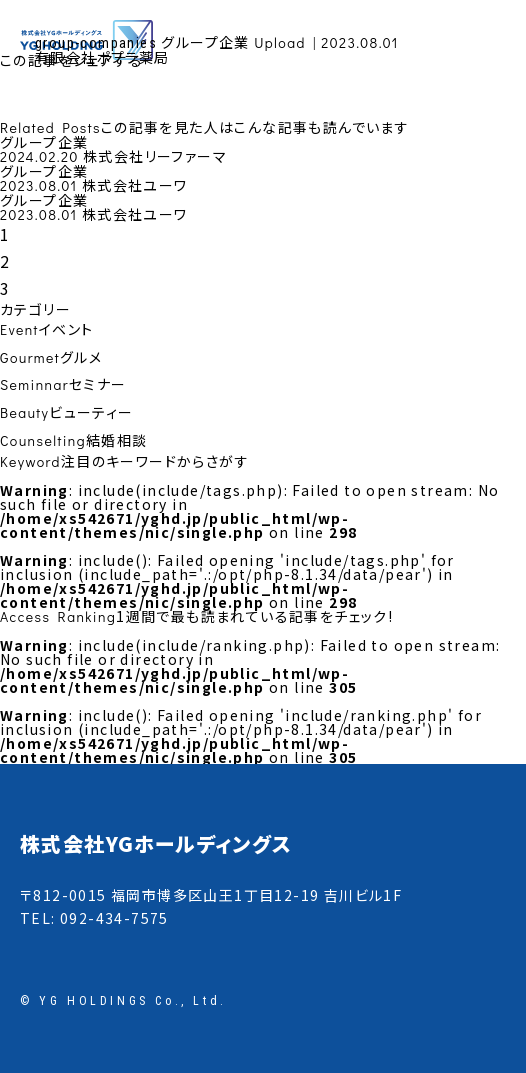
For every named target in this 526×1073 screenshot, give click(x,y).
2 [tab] (4, 261)
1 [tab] (4, 234)
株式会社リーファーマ (155, 156)
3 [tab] (4, 288)
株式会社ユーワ (135, 185)
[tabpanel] (263, 149)
